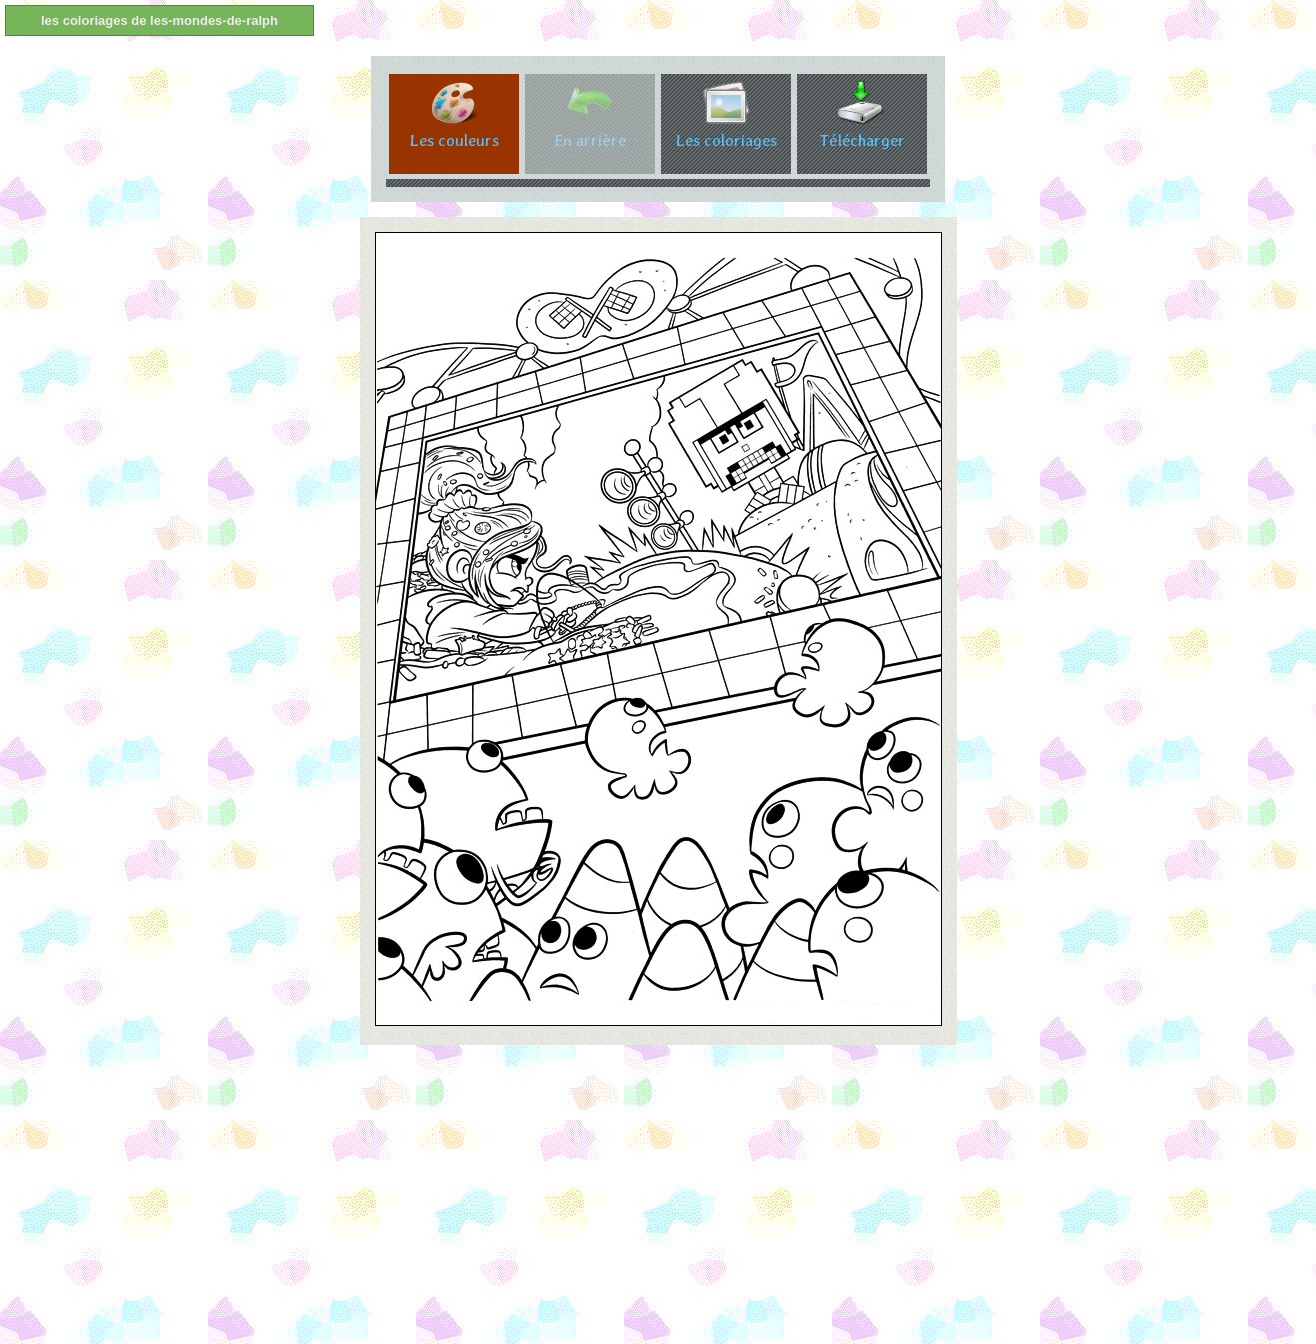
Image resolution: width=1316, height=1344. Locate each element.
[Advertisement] (600, 1200)
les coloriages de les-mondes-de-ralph (159, 20)
